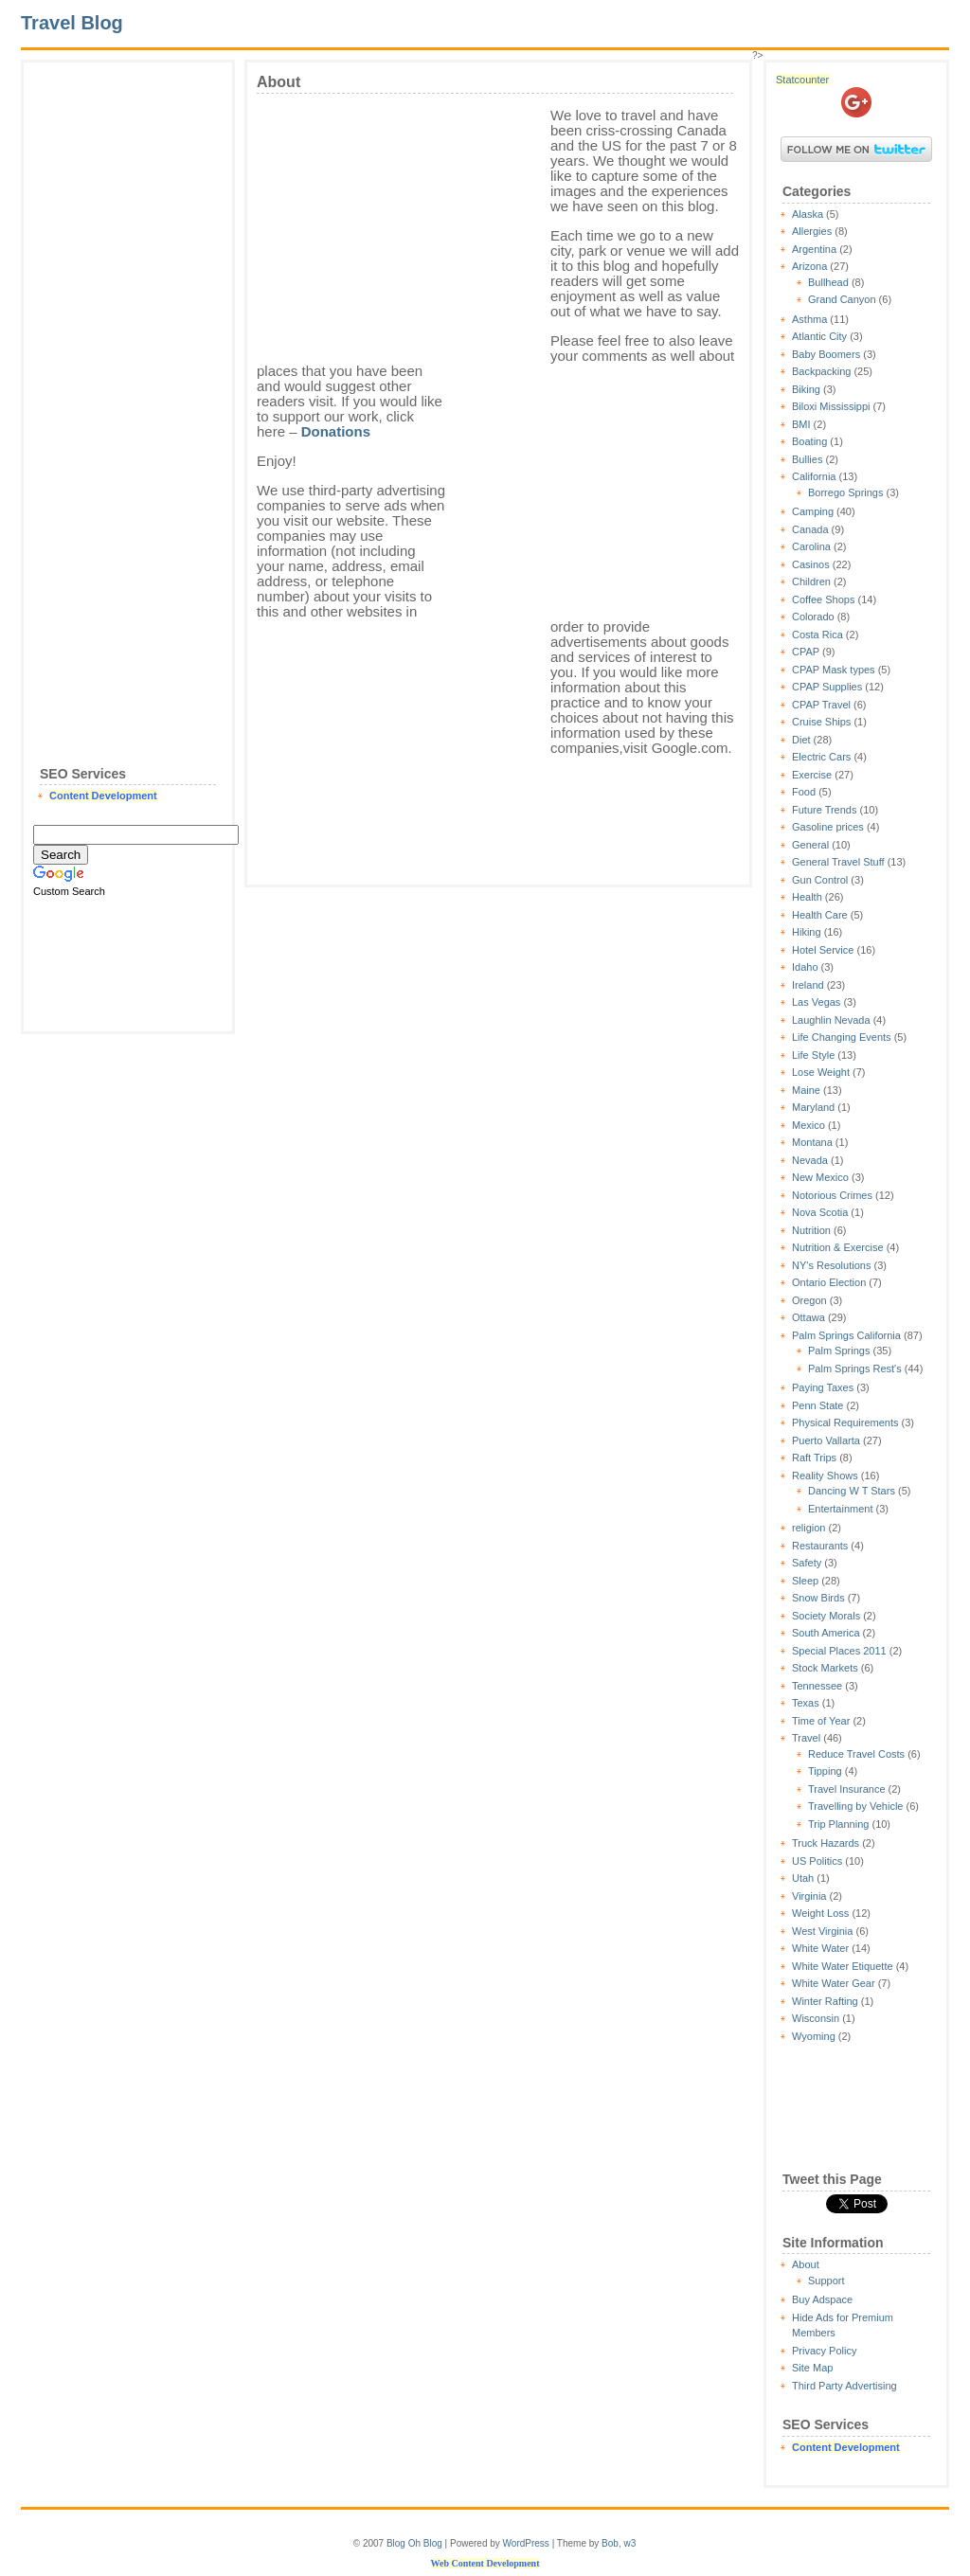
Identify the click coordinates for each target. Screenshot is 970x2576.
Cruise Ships (821, 721)
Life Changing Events (841, 1037)
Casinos (811, 564)
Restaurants (820, 1545)
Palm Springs (839, 1350)
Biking (806, 389)
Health (807, 897)
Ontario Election (829, 1282)
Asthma (809, 319)
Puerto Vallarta (826, 1440)
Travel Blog (72, 22)
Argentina (814, 249)
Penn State (817, 1405)
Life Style (813, 1055)
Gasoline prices (828, 826)
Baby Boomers (826, 354)
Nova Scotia (820, 1212)
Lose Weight (821, 1072)
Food (804, 791)
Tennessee (817, 1685)
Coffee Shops (823, 599)
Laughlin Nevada (831, 1020)
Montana (812, 1142)
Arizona (809, 266)
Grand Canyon (842, 299)
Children (811, 581)
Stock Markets (825, 1667)
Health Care (820, 915)
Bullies (807, 459)
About (805, 2264)
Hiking (806, 932)
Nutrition (811, 1230)
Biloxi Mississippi (831, 406)
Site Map (812, 2367)
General (810, 844)
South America (826, 1632)
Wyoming (813, 2036)
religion (808, 1527)
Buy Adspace (822, 2299)
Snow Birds (818, 1597)
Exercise (812, 774)
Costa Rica (817, 634)
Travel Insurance (847, 1789)
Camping (813, 511)
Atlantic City (819, 336)
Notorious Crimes (832, 1195)
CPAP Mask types (833, 669)
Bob (610, 2543)
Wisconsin (815, 2018)
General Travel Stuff (838, 862)
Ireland (808, 985)
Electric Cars (821, 756)
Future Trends (824, 809)
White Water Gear (833, 1983)
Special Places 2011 (839, 1650)
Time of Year (821, 1720)
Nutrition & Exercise (838, 1247)
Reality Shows (825, 1475)
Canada (810, 529)
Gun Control (820, 880)
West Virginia (822, 1931)
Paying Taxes (822, 1387)
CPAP (805, 651)
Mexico (808, 1125)
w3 (629, 2543)
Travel (806, 1738)
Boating (809, 441)
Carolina (811, 546)
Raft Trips (814, 1457)
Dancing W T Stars (851, 1490)
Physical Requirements (845, 1422)
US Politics (817, 1861)
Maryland (813, 1107)
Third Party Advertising (844, 2385)
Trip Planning (838, 1824)
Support (826, 2280)
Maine (806, 1090)
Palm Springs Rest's (855, 1368)
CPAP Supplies (827, 686)
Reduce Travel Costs (856, 1754)
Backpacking (821, 371)
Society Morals (826, 1615)
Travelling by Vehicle (855, 1806)
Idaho (805, 967)
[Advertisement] (128, 356)
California (813, 476)
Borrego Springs (846, 492)
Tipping (825, 1771)
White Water (820, 1948)
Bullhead (828, 282)
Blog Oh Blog (414, 2543)
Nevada (810, 1160)
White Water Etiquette (842, 1966)
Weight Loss (820, 1913)
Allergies (812, 231)
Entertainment (840, 1508)
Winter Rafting (825, 2001)
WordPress (526, 2543)
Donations (335, 431)
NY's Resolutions (831, 1265)
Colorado (813, 616)
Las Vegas (816, 1002)
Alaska (807, 214)
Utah (803, 1878)
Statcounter (802, 79)
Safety (806, 1562)
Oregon (809, 1300)
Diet (801, 739)
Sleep (805, 1580)
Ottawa (808, 1317)
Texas (805, 1702)
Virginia (809, 1896)
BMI (801, 424)
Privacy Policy (824, 2350)
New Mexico (820, 1177)
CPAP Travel (821, 704)
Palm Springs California (846, 1335)
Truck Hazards (825, 1843)
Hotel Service (822, 950)
